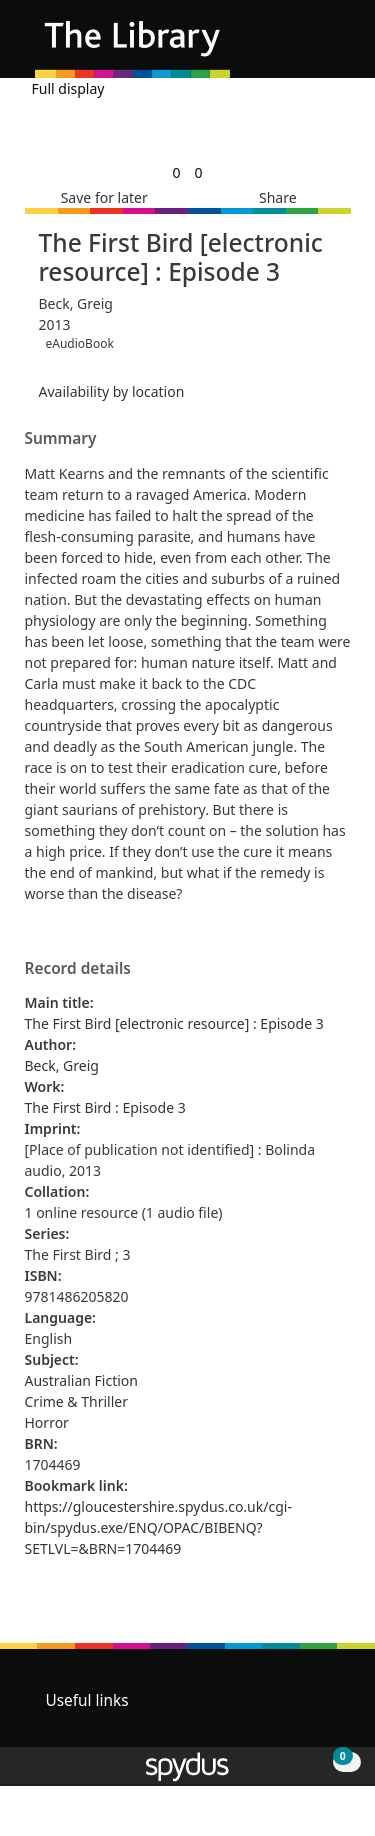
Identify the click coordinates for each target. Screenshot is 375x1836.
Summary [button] (61, 439)
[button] (305, 46)
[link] (176, 172)
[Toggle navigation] (329, 46)
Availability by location (112, 391)
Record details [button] (78, 969)
